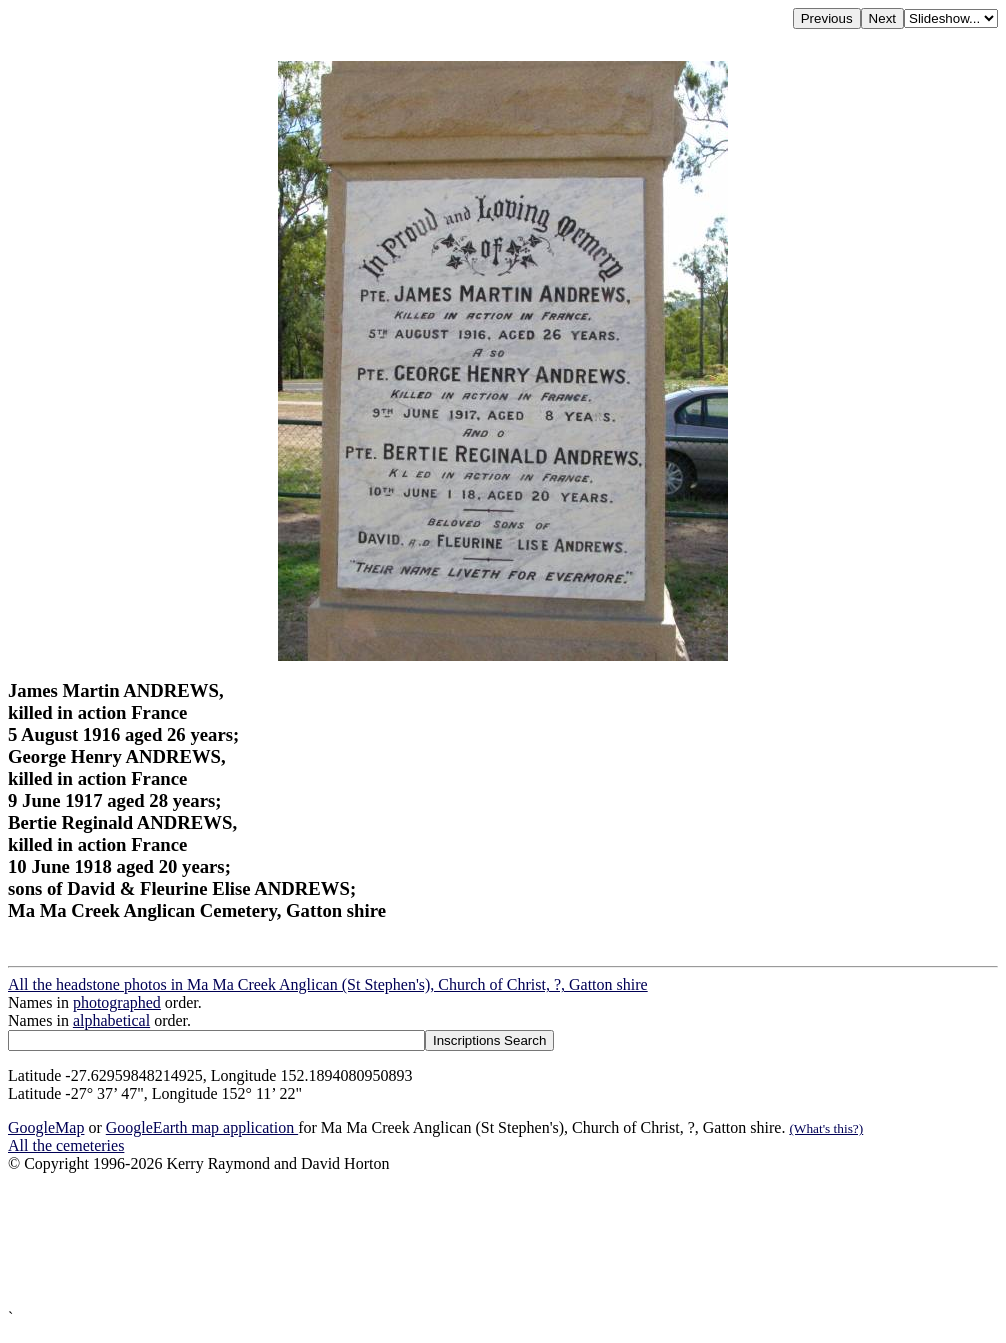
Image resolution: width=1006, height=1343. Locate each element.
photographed (117, 1002)
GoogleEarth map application (202, 1127)
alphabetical (111, 1020)
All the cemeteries (66, 1145)
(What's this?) (826, 1128)
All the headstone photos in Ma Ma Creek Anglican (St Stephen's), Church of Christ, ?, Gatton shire (328, 984)
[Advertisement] (503, 1241)
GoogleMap (46, 1127)
